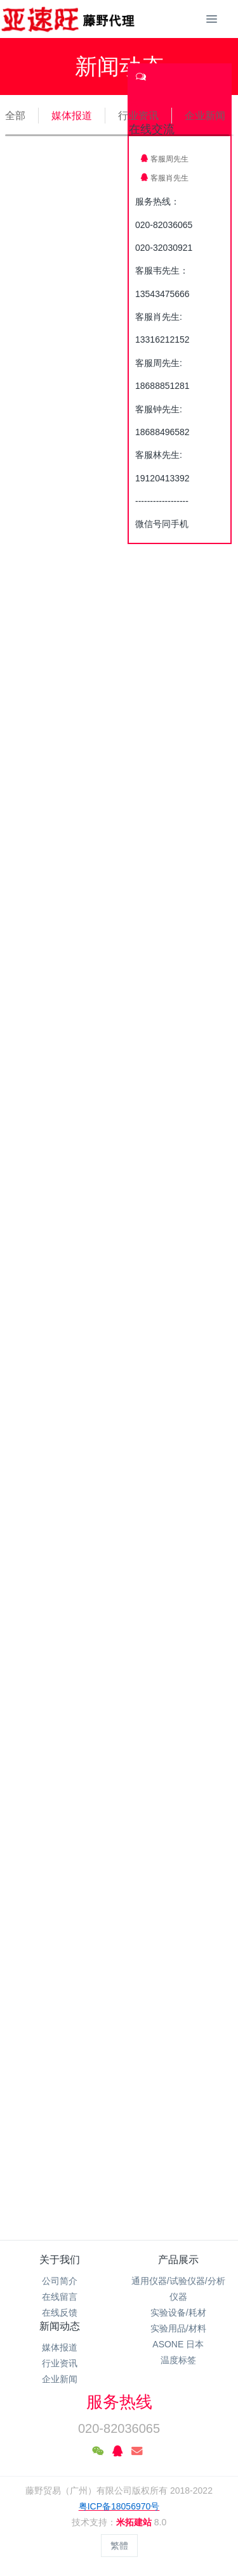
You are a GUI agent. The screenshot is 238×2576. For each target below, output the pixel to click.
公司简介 (59, 2281)
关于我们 (59, 2259)
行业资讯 (138, 115)
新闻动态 (59, 2326)
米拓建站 (135, 2522)
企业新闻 (205, 115)
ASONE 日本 (178, 2344)
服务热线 (119, 2401)
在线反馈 (59, 2312)
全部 (15, 115)
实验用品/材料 (178, 2328)
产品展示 (178, 2259)
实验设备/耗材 (178, 2312)
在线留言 (59, 2297)
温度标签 (178, 2360)
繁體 (119, 2546)
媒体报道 (71, 115)
